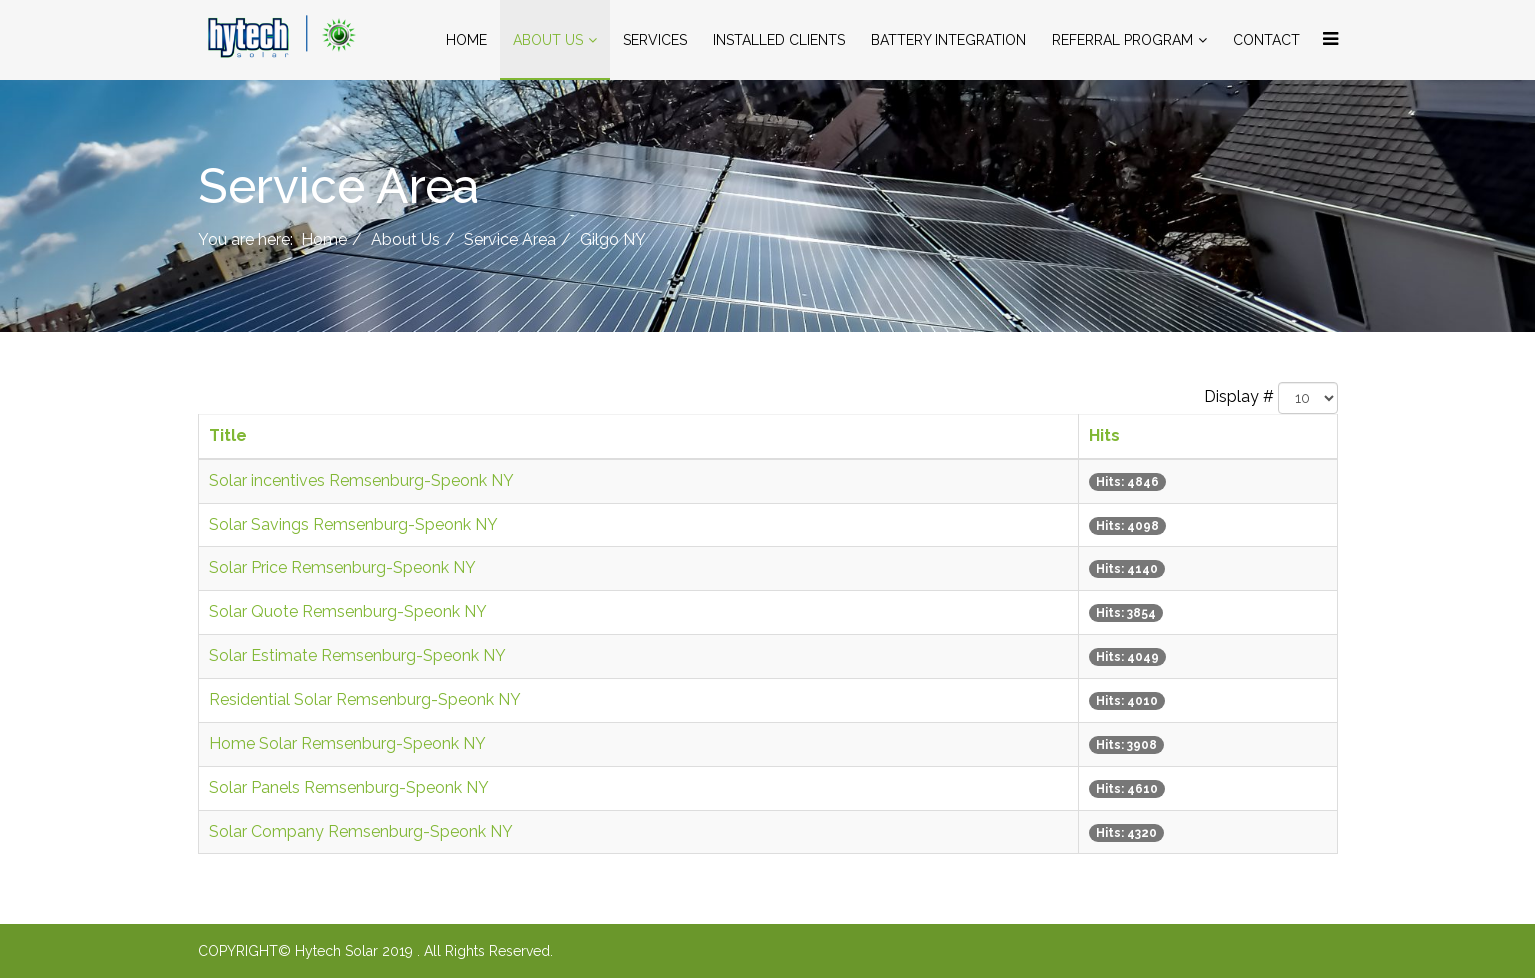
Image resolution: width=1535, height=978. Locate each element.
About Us (548, 40)
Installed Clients (779, 40)
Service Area (510, 239)
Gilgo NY (613, 239)
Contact (1266, 40)
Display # (1239, 396)
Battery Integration (948, 40)
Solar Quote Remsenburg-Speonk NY (348, 611)
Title (228, 435)
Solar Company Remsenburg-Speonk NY (361, 831)
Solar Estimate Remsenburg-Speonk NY (357, 655)
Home (466, 40)
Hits (1104, 435)
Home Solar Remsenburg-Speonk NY (347, 743)
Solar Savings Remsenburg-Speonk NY (353, 524)
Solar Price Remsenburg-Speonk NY (342, 567)
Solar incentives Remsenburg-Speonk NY (361, 480)
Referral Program (1122, 40)
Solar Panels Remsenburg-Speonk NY (349, 787)
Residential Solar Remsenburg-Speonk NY (365, 699)
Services (655, 40)
